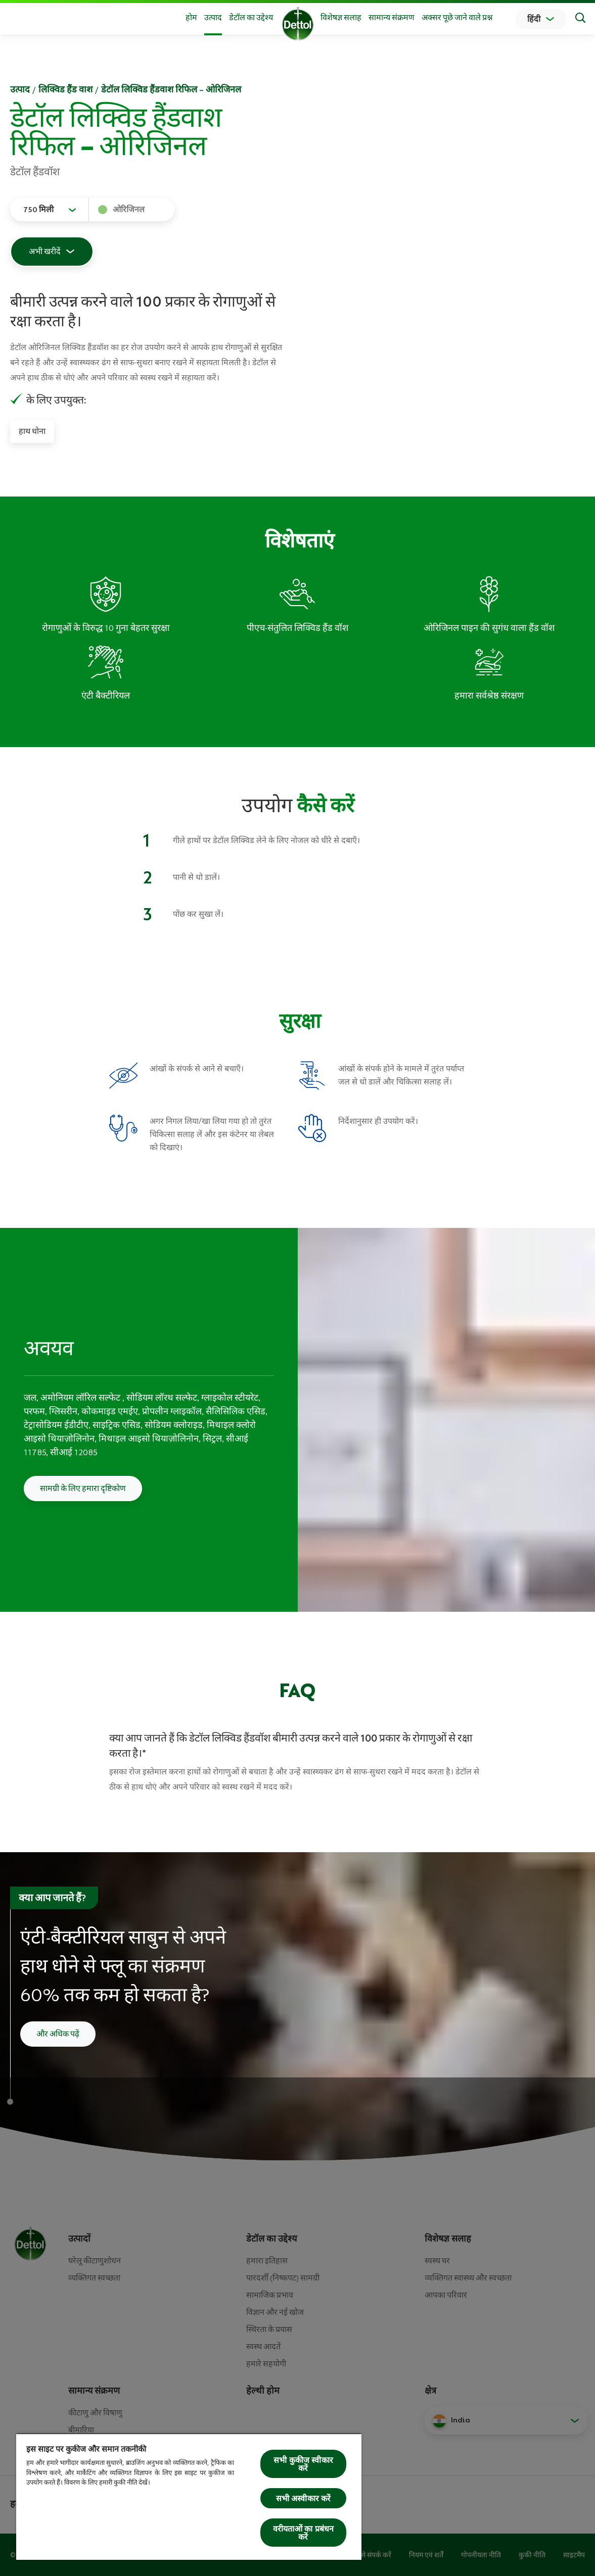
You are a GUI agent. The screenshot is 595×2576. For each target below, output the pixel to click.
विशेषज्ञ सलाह (341, 17)
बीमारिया (81, 2430)
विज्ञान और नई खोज (275, 2312)
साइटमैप (574, 2555)
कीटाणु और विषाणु (95, 2412)
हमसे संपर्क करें (372, 2555)
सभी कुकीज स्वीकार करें (303, 2463)
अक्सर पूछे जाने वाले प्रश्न (457, 17)
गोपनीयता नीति (481, 2555)
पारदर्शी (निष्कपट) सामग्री (282, 2278)
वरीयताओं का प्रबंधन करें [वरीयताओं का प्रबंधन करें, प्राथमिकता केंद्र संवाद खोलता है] (303, 2532)
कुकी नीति (532, 2555)
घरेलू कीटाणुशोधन (94, 2260)
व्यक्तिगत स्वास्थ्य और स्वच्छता (468, 2278)
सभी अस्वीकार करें (303, 2498)
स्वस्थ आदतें (263, 2346)
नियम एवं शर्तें (426, 2555)
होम (191, 17)
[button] (506, 2420)
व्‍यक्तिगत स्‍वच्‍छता (94, 2278)
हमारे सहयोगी (266, 2363)
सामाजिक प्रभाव (269, 2295)
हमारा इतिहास (267, 2260)
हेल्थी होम (263, 2391)
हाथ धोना (32, 431)
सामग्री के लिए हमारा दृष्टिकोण (83, 1488)
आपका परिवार (446, 2295)
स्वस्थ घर (437, 2260)
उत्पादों (79, 2239)
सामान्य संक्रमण (392, 17)
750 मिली (38, 209)
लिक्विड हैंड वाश (65, 89)
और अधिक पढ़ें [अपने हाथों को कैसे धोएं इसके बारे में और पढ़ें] (57, 2034)
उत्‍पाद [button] (213, 17)
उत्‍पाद (20, 89)
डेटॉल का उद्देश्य (251, 17)
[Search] (580, 19)
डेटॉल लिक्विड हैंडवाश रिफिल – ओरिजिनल (171, 89)
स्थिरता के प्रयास (269, 2329)
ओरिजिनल (129, 209)
